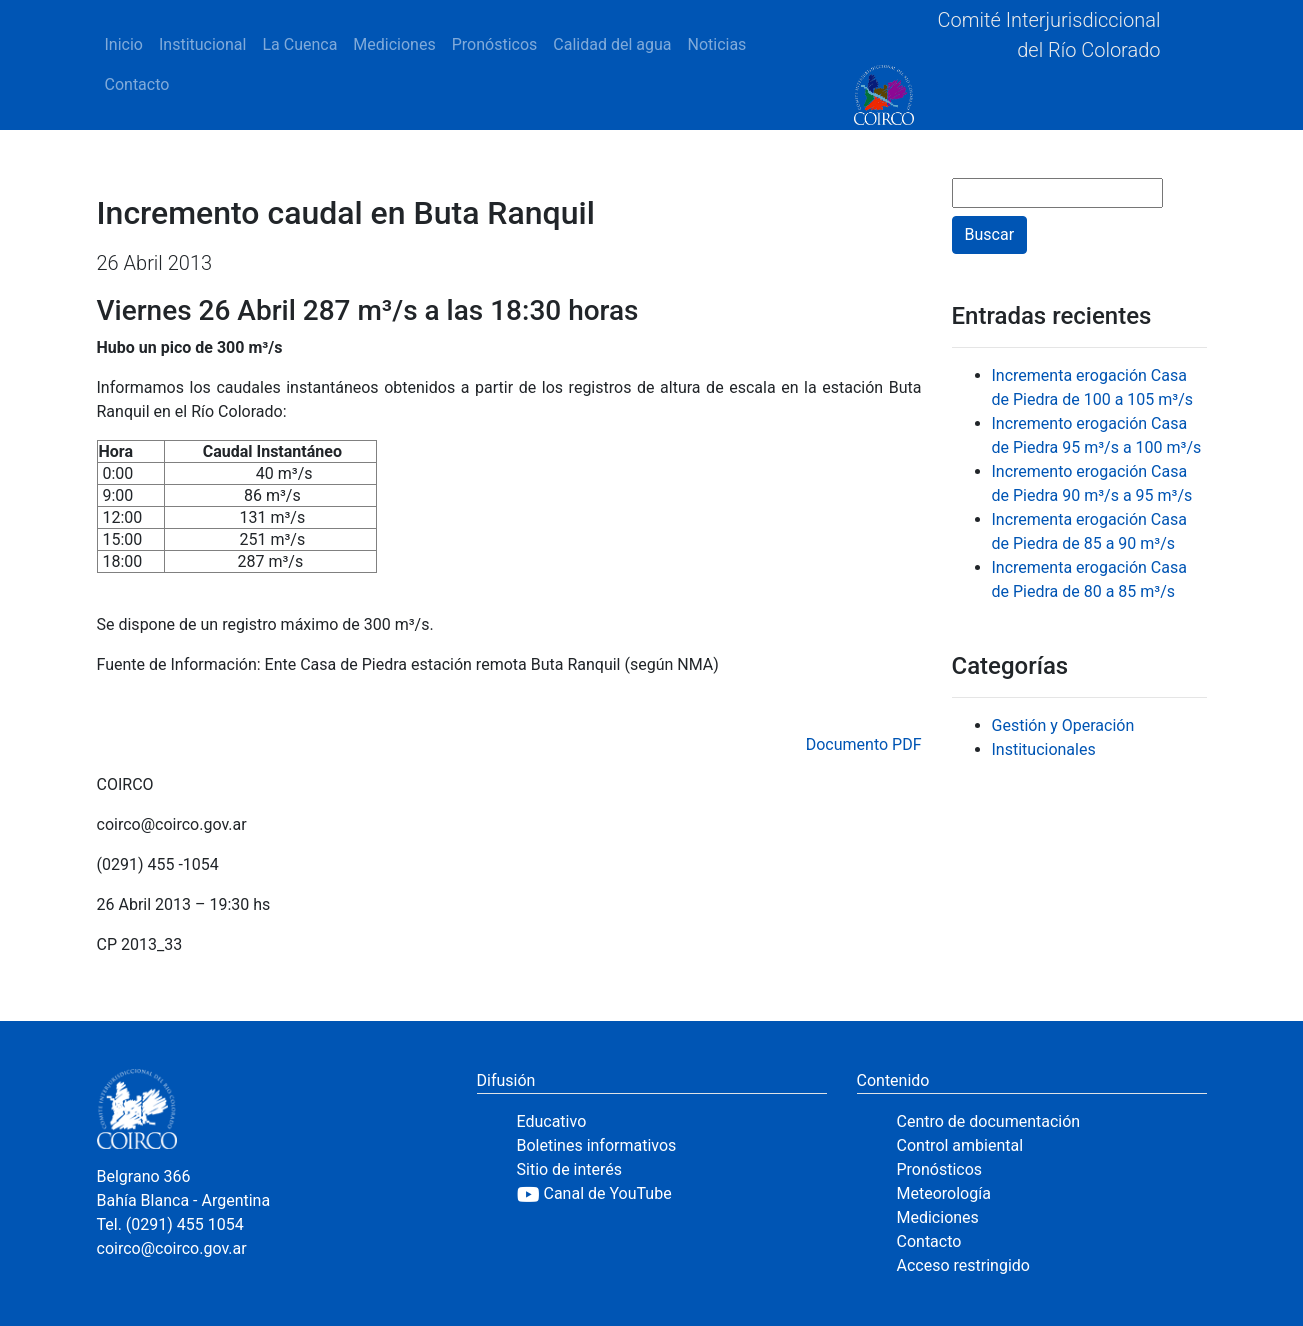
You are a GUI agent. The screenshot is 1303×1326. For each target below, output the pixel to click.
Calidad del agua (612, 44)
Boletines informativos (597, 1145)
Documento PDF (864, 744)
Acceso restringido (963, 1265)
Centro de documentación (989, 1121)
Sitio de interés (570, 1169)
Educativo (552, 1121)
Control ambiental (960, 1145)
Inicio (124, 44)
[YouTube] (672, 1194)
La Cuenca (299, 44)
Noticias (716, 44)
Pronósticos (495, 44)
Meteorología (944, 1193)
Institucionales (1044, 749)
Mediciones (394, 44)
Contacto (137, 84)
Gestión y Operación (1063, 725)
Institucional (202, 44)
